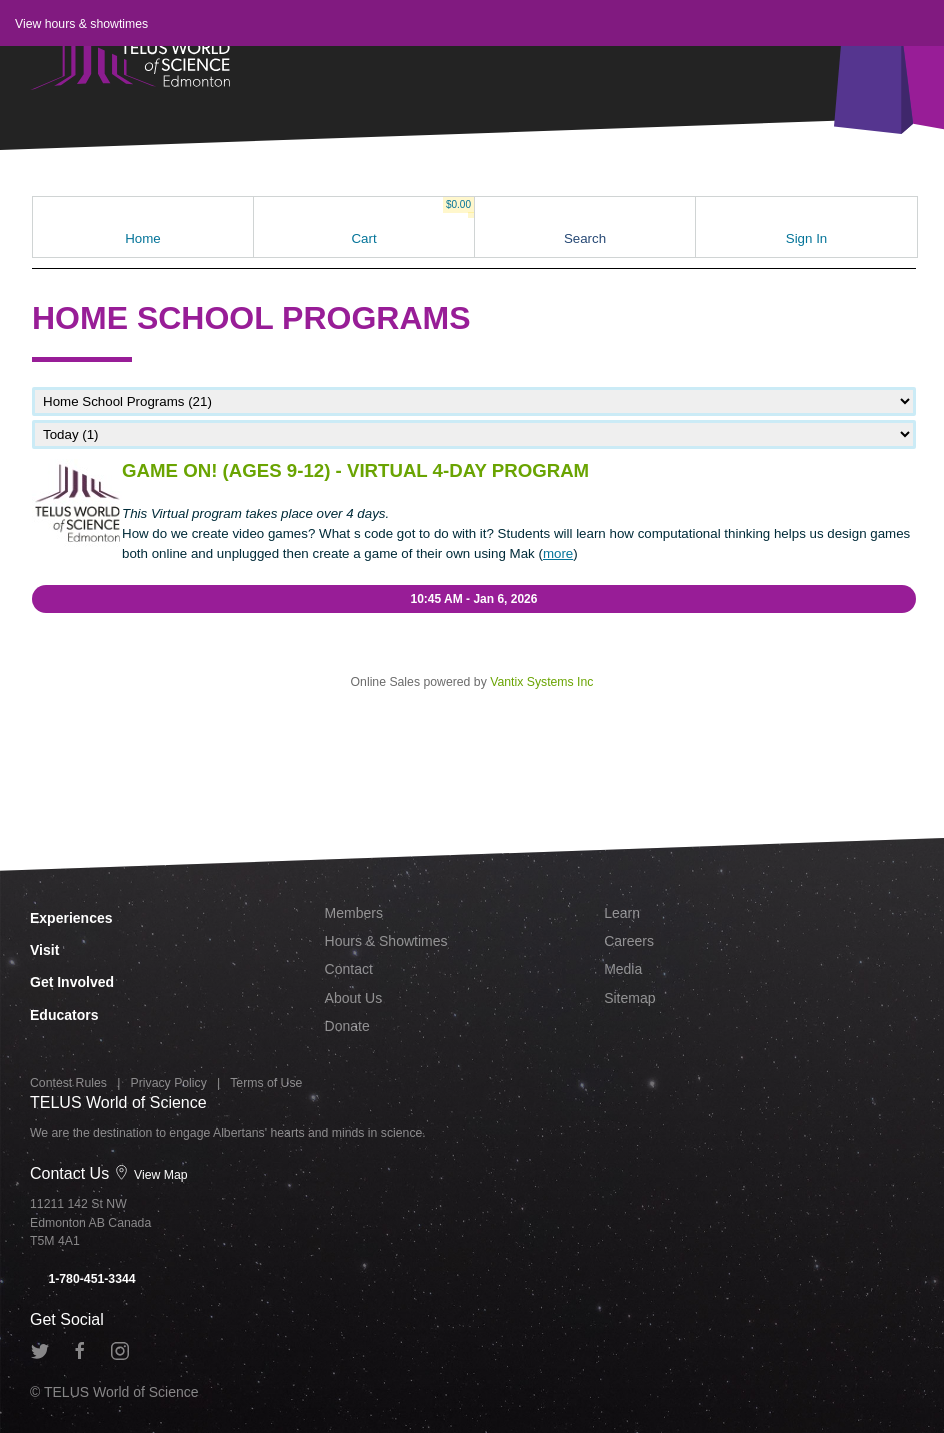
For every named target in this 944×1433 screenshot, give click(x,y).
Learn (622, 913)
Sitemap (629, 998)
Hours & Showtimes (386, 941)
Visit (44, 950)
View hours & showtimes (81, 24)
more (558, 553)
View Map (151, 1175)
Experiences (71, 918)
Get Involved (72, 982)
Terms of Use (266, 1083)
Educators (64, 1015)
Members (354, 913)
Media (623, 969)
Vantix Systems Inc (541, 682)
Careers (629, 941)
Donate (347, 1026)
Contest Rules (68, 1083)
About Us (354, 998)
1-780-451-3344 (83, 1279)
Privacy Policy (169, 1083)
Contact (349, 969)
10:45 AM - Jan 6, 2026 (474, 599)
